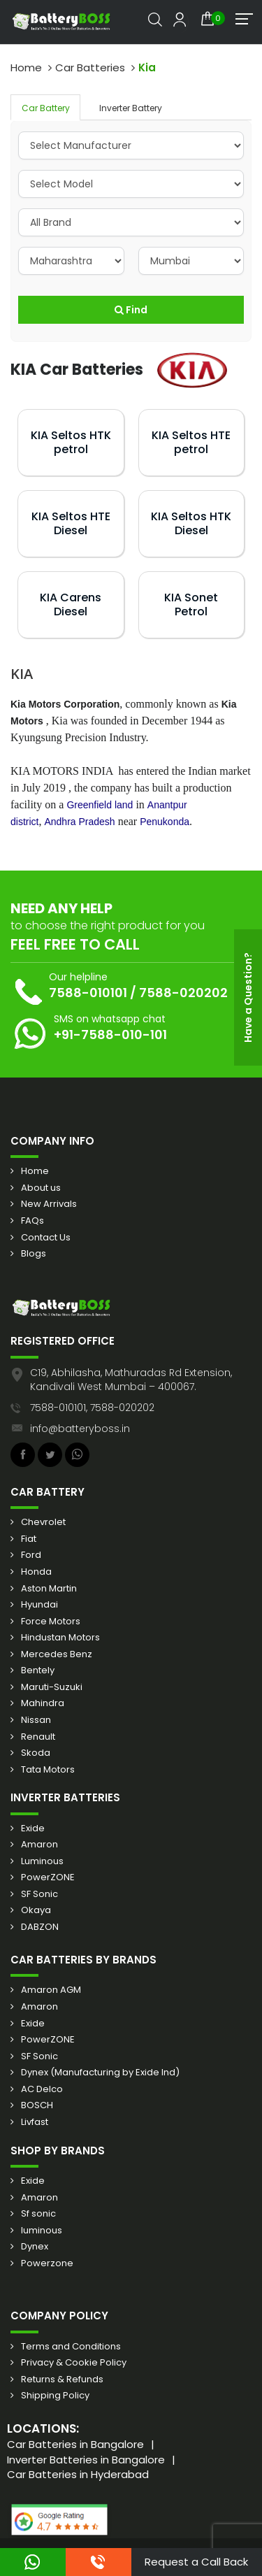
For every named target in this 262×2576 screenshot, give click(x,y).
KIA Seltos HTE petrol (191, 442)
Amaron (39, 1844)
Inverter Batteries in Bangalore (86, 2459)
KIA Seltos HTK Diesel (191, 523)
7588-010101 (88, 992)
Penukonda (164, 821)
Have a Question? (248, 997)
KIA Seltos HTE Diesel (70, 523)
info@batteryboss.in (80, 1429)
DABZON (40, 1927)
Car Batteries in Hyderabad (78, 2474)
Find (131, 310)
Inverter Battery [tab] (130, 108)
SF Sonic (39, 1894)
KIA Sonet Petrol (191, 604)
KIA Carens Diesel (70, 604)
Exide (33, 1828)
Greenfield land (99, 804)
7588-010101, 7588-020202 (92, 1408)
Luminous (42, 1861)
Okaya (36, 1910)
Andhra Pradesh (79, 821)
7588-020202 (183, 992)
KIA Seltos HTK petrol (71, 442)
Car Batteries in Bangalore (75, 2444)
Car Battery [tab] (46, 108)
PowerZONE (48, 1877)
